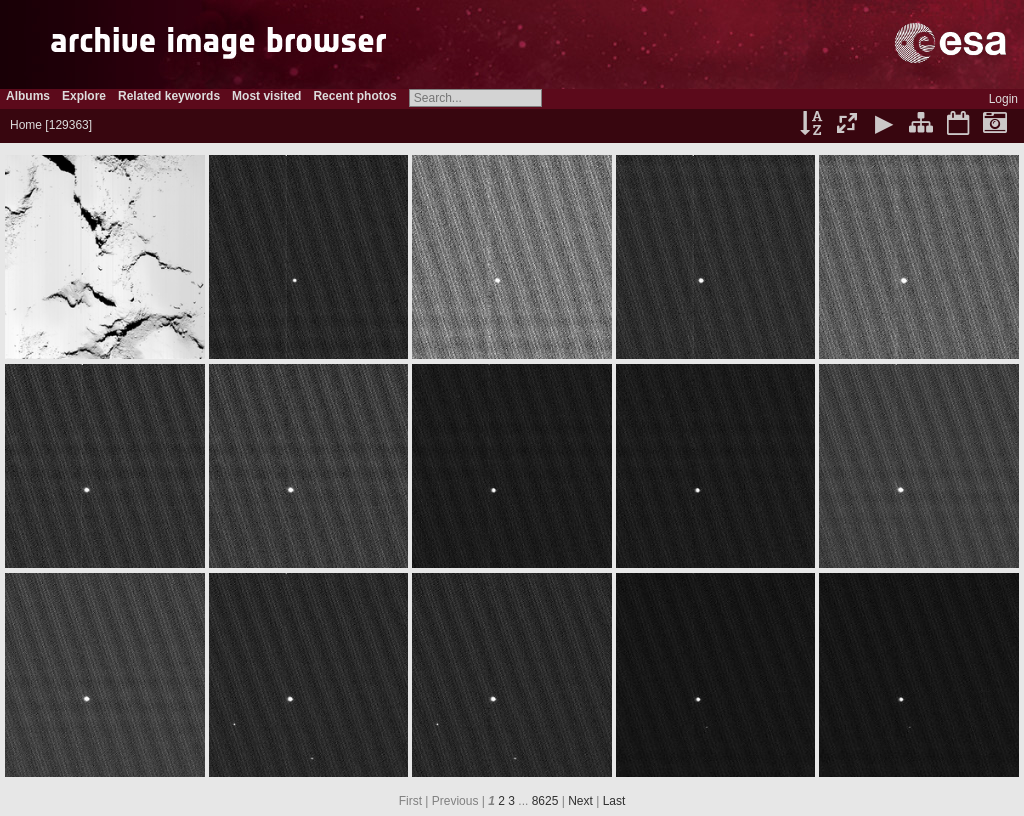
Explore (84, 96)
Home (26, 125)
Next (580, 801)
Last (614, 801)
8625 (545, 801)
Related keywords (169, 96)
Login (1003, 99)
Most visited (266, 96)
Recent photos (354, 96)
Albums (28, 96)
